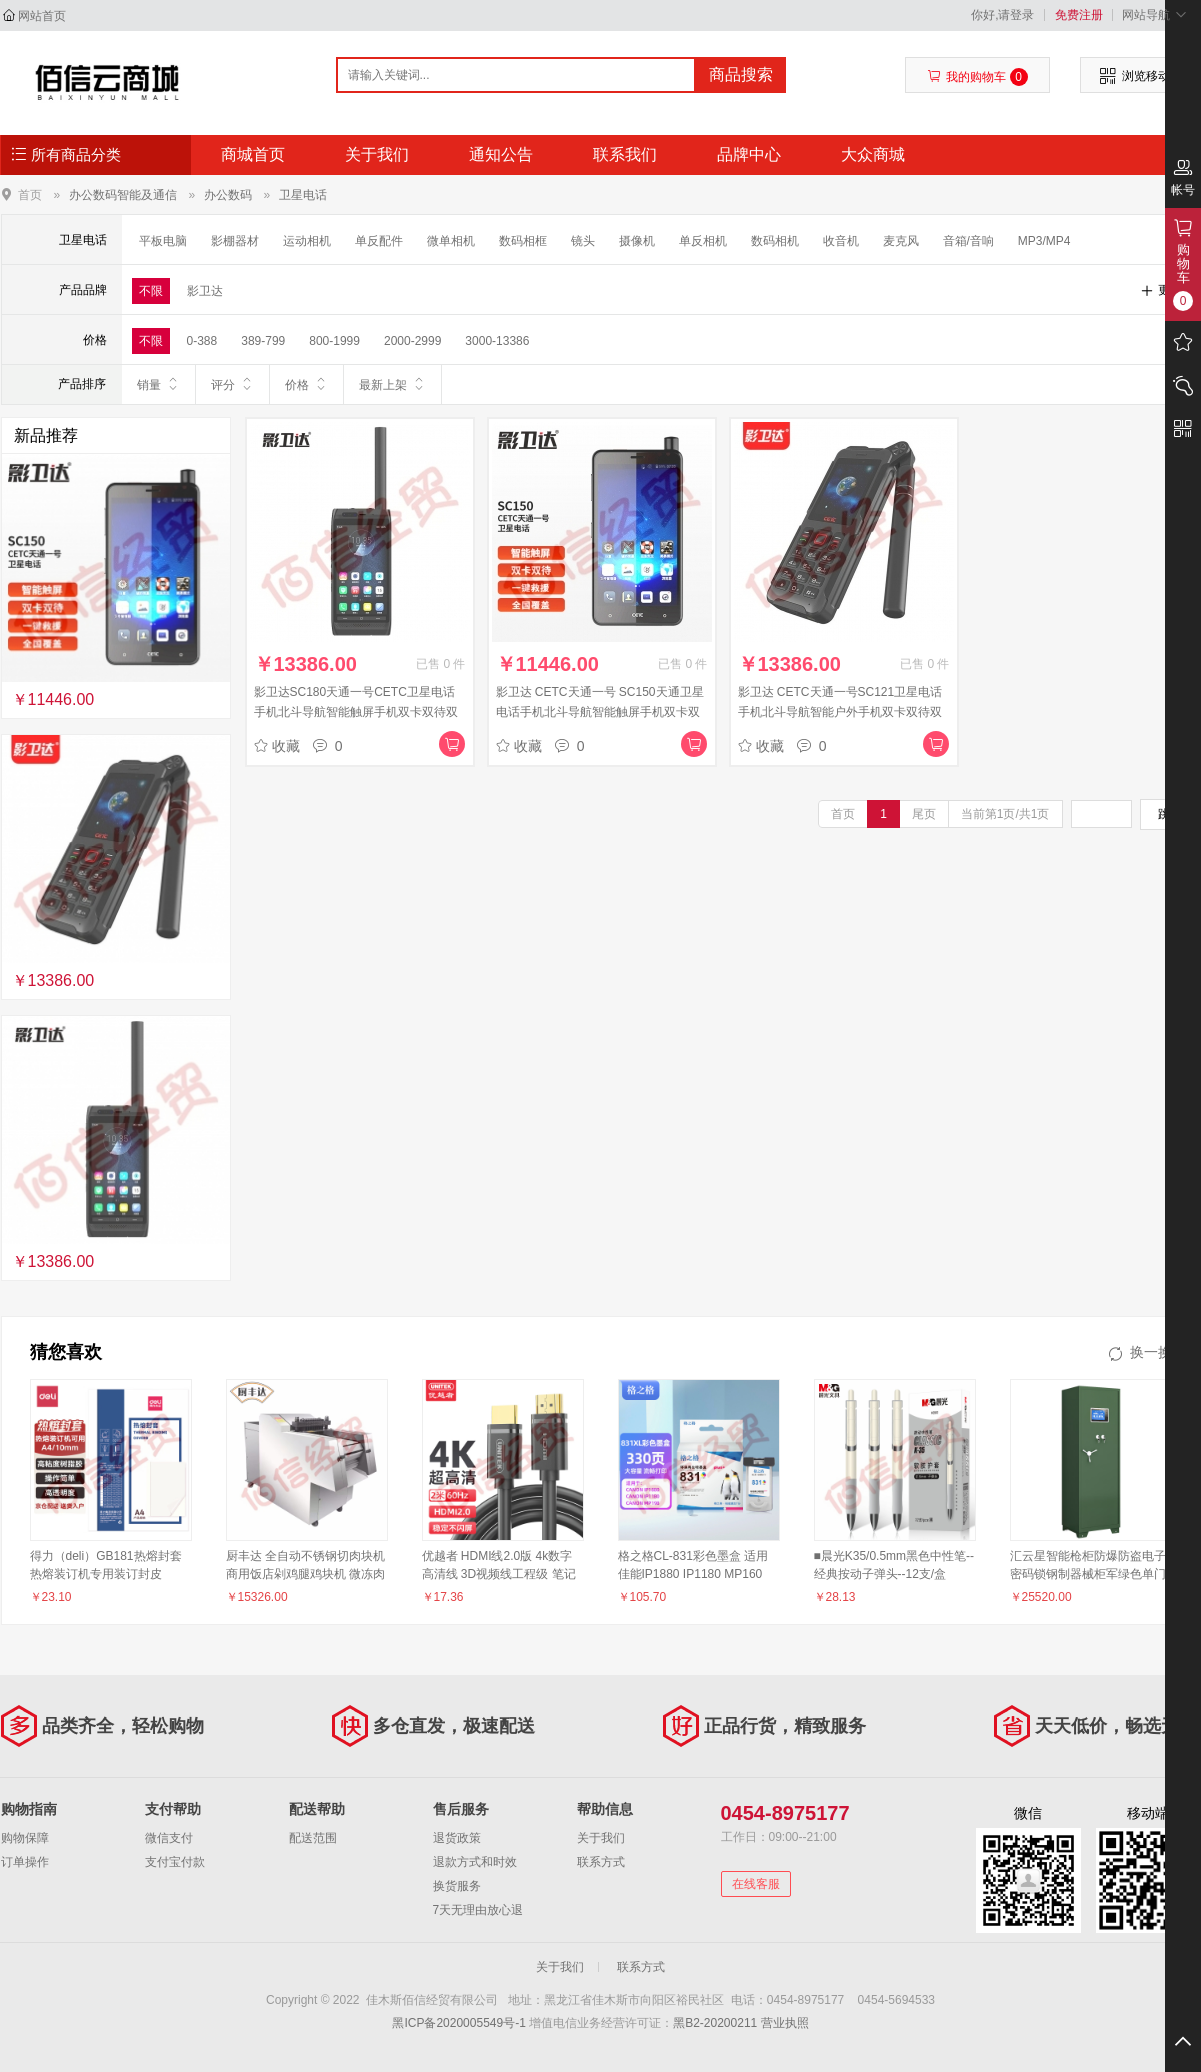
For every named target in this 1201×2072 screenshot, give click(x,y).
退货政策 (457, 1838)
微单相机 (451, 241)
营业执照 (785, 2023)
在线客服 (756, 1884)
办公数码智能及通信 (123, 195)
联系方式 (601, 1862)
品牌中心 (749, 154)
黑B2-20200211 (715, 2023)
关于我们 (377, 154)
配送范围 (313, 1838)
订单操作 (25, 1862)
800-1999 (334, 341)
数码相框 (523, 241)
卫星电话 (303, 195)
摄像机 (637, 241)
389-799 (263, 341)
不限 (151, 291)
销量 (158, 384)
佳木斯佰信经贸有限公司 (107, 82)
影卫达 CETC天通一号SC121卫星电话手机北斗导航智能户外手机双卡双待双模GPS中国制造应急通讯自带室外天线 (840, 712)
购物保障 (25, 1838)
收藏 (277, 746)
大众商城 (873, 154)
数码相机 (775, 241)
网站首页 (42, 16)
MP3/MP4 (1044, 241)
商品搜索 (741, 74)
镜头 (583, 241)
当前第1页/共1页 (1005, 814)
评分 (232, 384)
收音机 (841, 241)
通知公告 (501, 154)
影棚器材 (235, 241)
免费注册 (1079, 15)
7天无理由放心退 (478, 1910)
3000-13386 (497, 341)
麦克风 (901, 241)
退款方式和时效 (475, 1862)
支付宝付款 (175, 1862)
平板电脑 (163, 241)
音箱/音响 (968, 241)
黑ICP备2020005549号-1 (458, 2023)
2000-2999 (412, 341)
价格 (306, 384)
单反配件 (379, 241)
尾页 (924, 814)
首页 (30, 194)
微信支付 (169, 1838)
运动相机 (307, 241)
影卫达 (205, 291)
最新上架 (392, 384)
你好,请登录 (1002, 15)
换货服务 (457, 1886)
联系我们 (625, 154)
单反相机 (703, 241)
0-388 (202, 341)
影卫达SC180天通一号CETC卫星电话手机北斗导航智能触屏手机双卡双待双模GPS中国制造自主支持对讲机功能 (356, 712)
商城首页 (253, 154)
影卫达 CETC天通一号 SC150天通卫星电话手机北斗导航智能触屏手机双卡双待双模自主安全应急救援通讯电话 (600, 712)
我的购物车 (977, 77)
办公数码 (228, 195)
